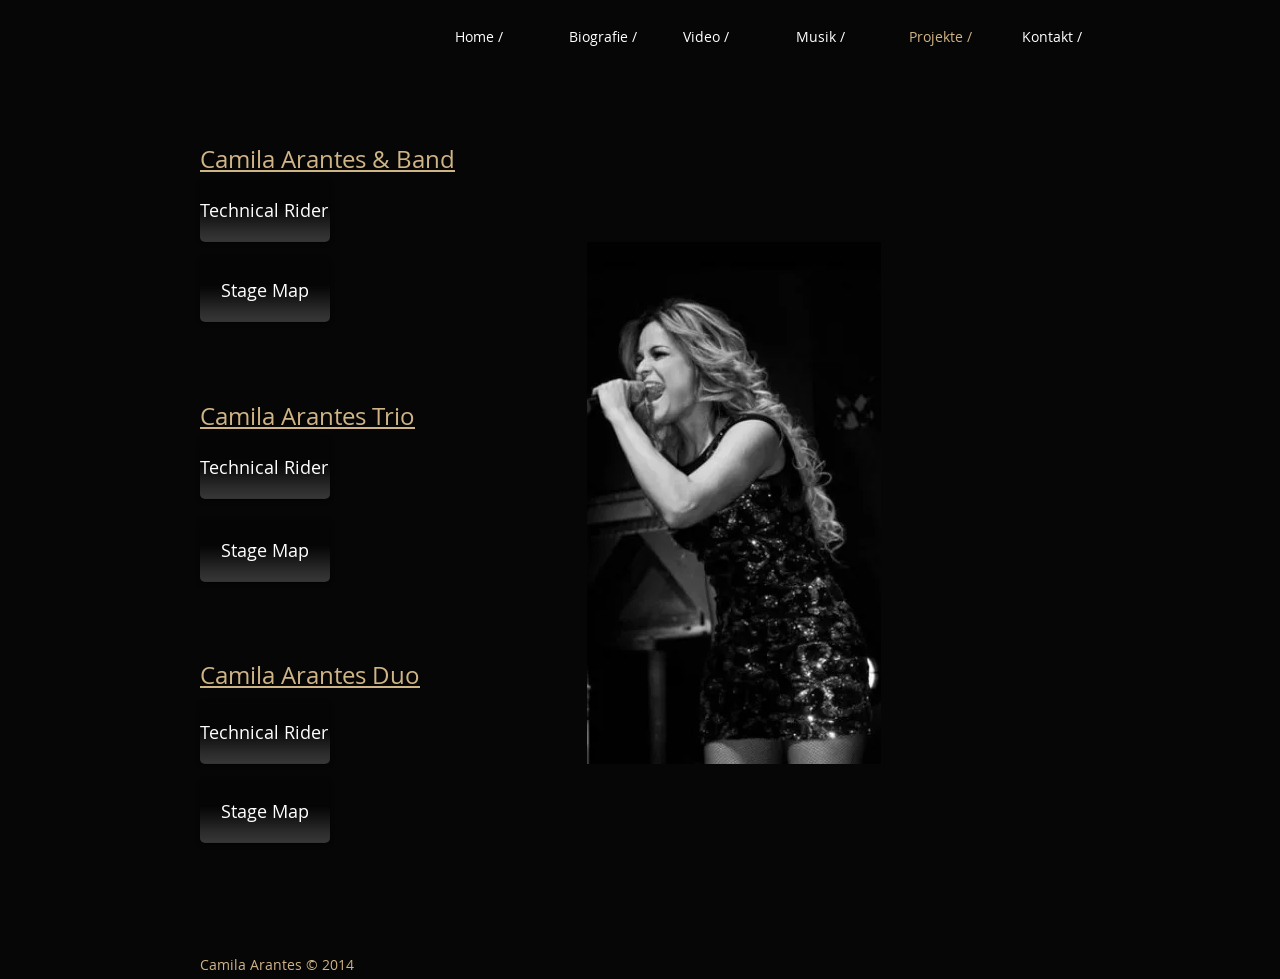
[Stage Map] (265, 290)
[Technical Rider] (265, 211)
